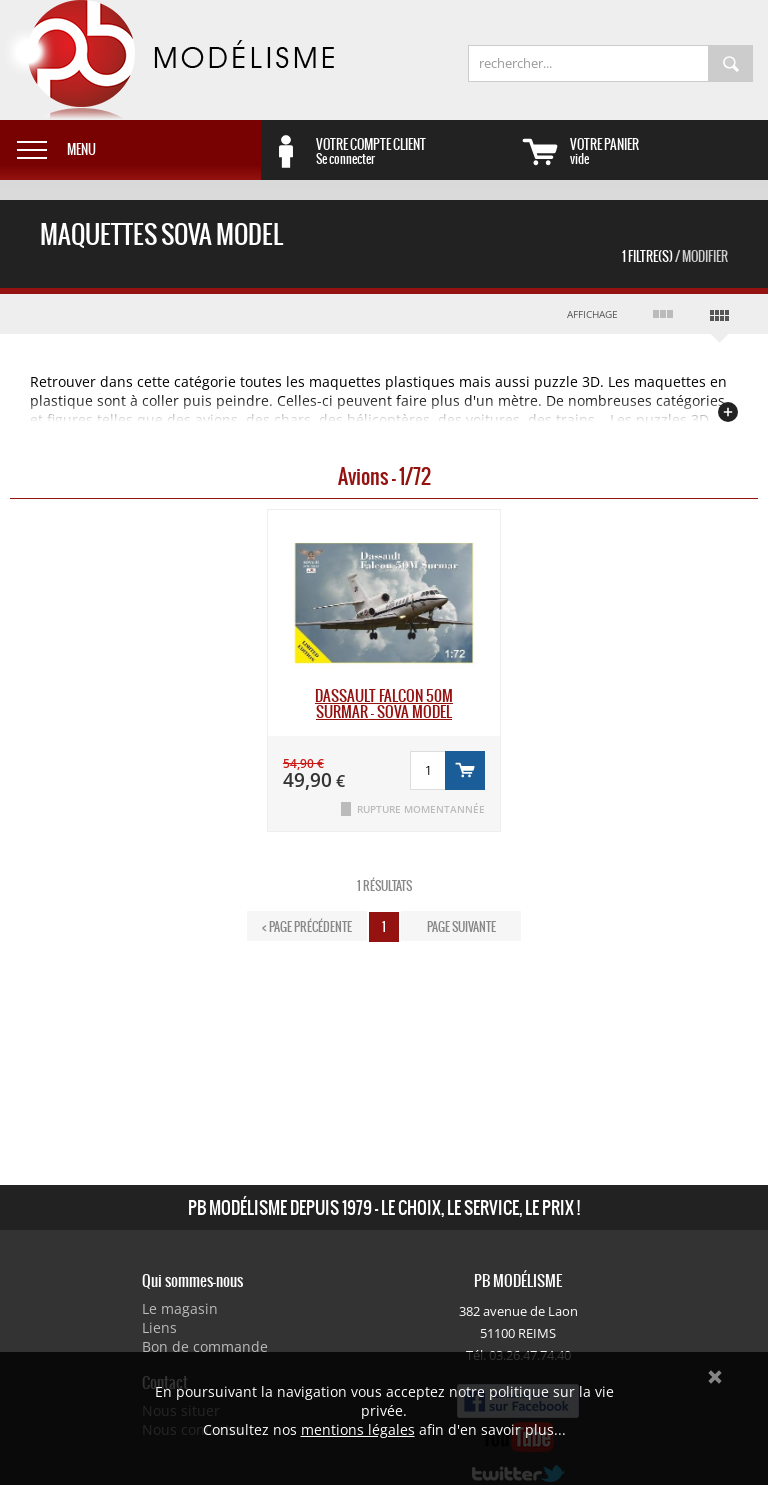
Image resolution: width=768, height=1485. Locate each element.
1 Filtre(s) (675, 256)
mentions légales (358, 1429)
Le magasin (180, 1308)
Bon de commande (205, 1346)
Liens (159, 1327)
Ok (715, 1377)
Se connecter (415, 151)
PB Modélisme (167, 60)
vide (669, 151)
